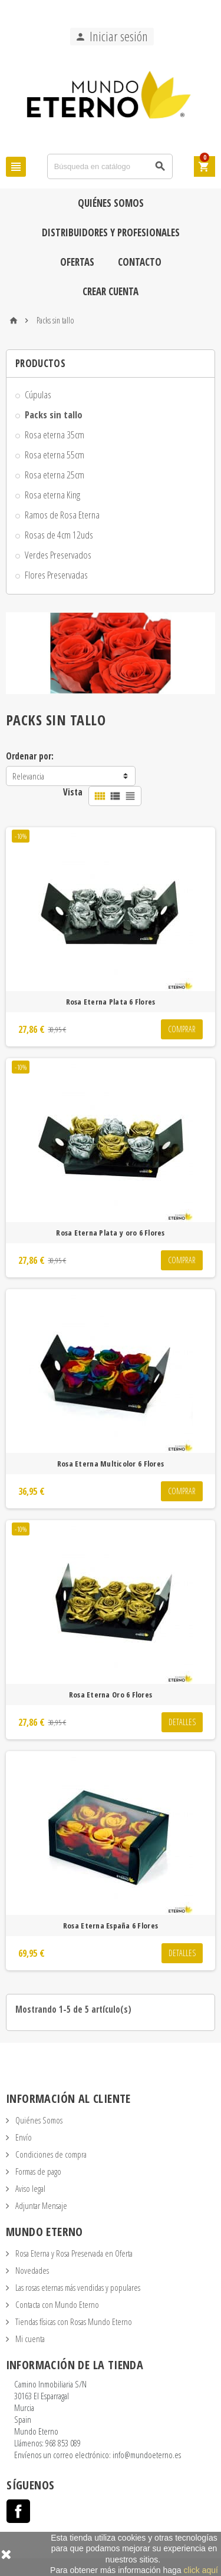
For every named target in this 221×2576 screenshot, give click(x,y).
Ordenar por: (30, 756)
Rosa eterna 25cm (54, 474)
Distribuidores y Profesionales (111, 232)
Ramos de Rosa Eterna (62, 514)
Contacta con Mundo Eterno (56, 2304)
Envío (23, 2137)
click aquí (201, 2570)
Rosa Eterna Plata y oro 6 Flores (110, 1232)
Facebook (18, 2511)
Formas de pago (37, 2171)
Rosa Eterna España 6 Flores (110, 1925)
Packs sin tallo (54, 414)
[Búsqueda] (110, 166)
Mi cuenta (29, 2338)
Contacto (139, 262)
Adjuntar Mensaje (40, 2205)
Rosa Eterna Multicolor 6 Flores (110, 1463)
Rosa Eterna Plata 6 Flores (111, 1001)
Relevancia (28, 776)
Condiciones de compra (50, 2154)
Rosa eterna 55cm (54, 454)
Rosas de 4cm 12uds (59, 534)
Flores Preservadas (56, 575)
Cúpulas (38, 394)
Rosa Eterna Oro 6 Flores (110, 1694)
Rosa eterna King (52, 494)
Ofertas (77, 262)
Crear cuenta (110, 291)
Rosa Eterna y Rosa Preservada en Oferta (73, 2253)
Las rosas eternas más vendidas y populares (77, 2287)
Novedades (31, 2270)
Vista (73, 792)
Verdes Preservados (58, 555)
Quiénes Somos (111, 203)
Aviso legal (29, 2188)
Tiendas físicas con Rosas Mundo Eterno (73, 2321)
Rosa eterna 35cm (54, 434)
